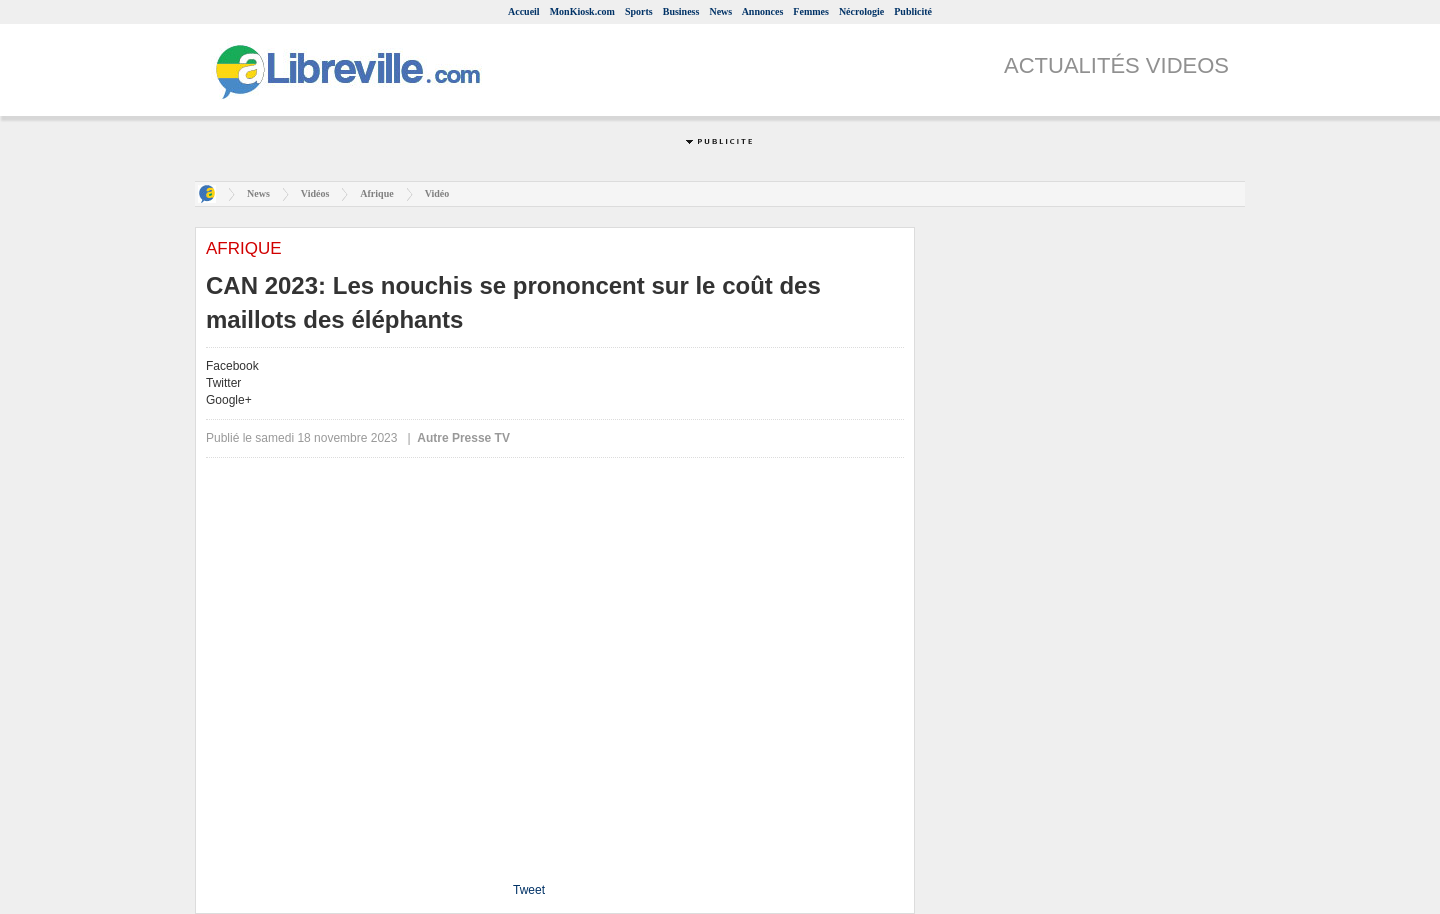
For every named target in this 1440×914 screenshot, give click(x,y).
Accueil (524, 11)
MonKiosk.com (582, 11)
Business (681, 11)
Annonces (763, 11)
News (720, 11)
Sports (639, 11)
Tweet (529, 890)
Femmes (811, 11)
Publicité (913, 11)
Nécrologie (861, 11)
